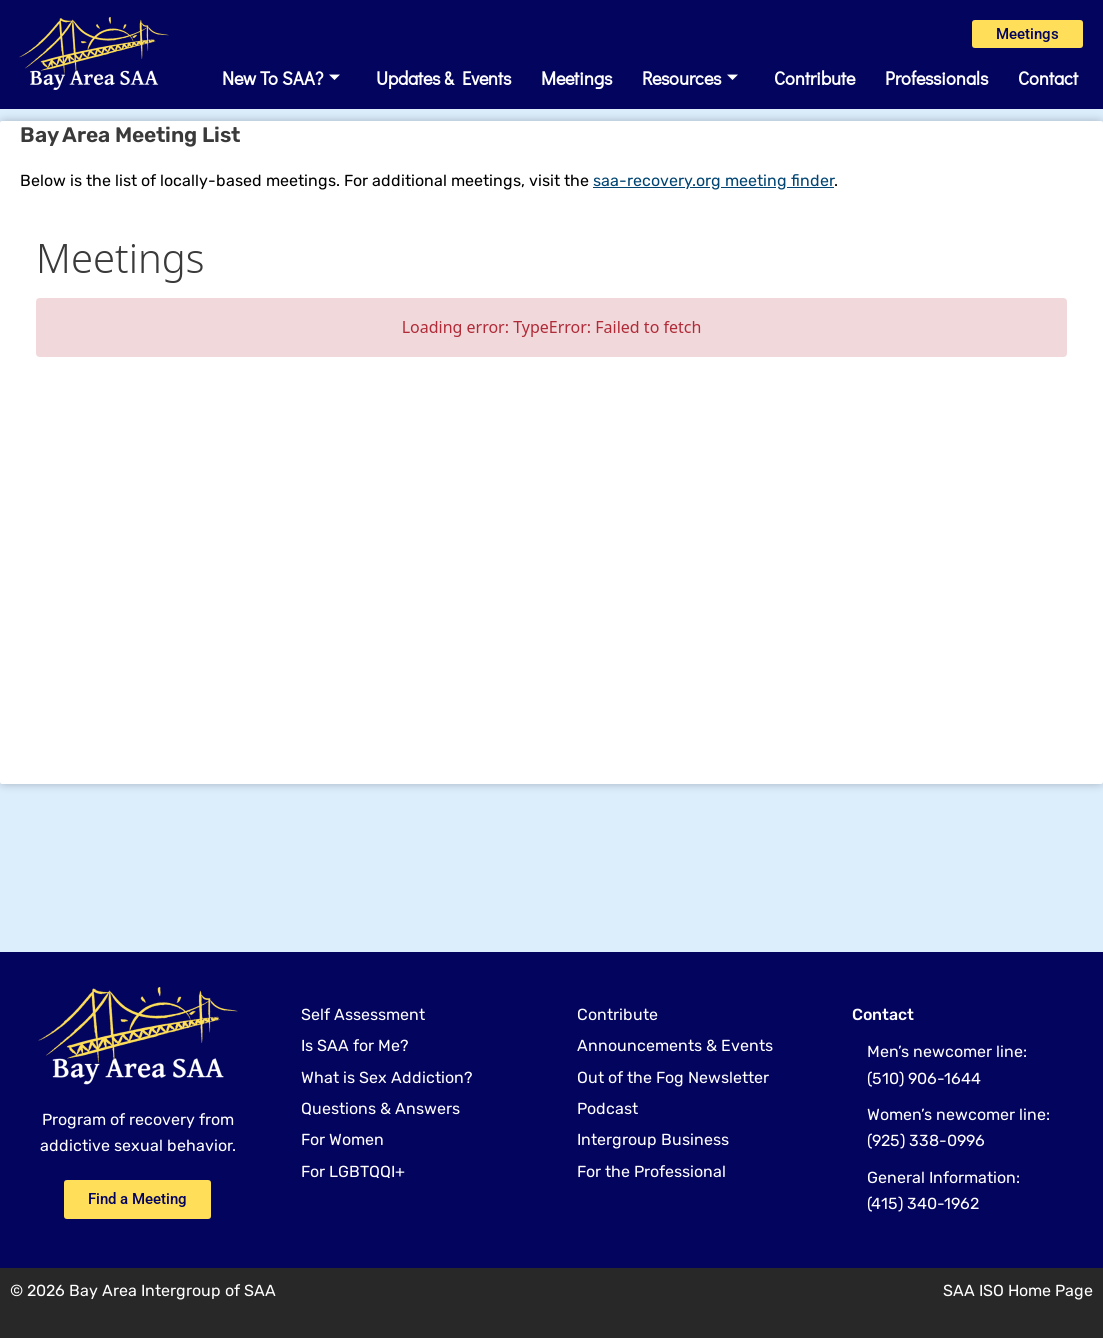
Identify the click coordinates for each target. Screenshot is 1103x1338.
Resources (690, 87)
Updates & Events (443, 87)
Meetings (576, 87)
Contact (1048, 87)
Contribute (814, 87)
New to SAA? (281, 87)
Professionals (936, 87)
